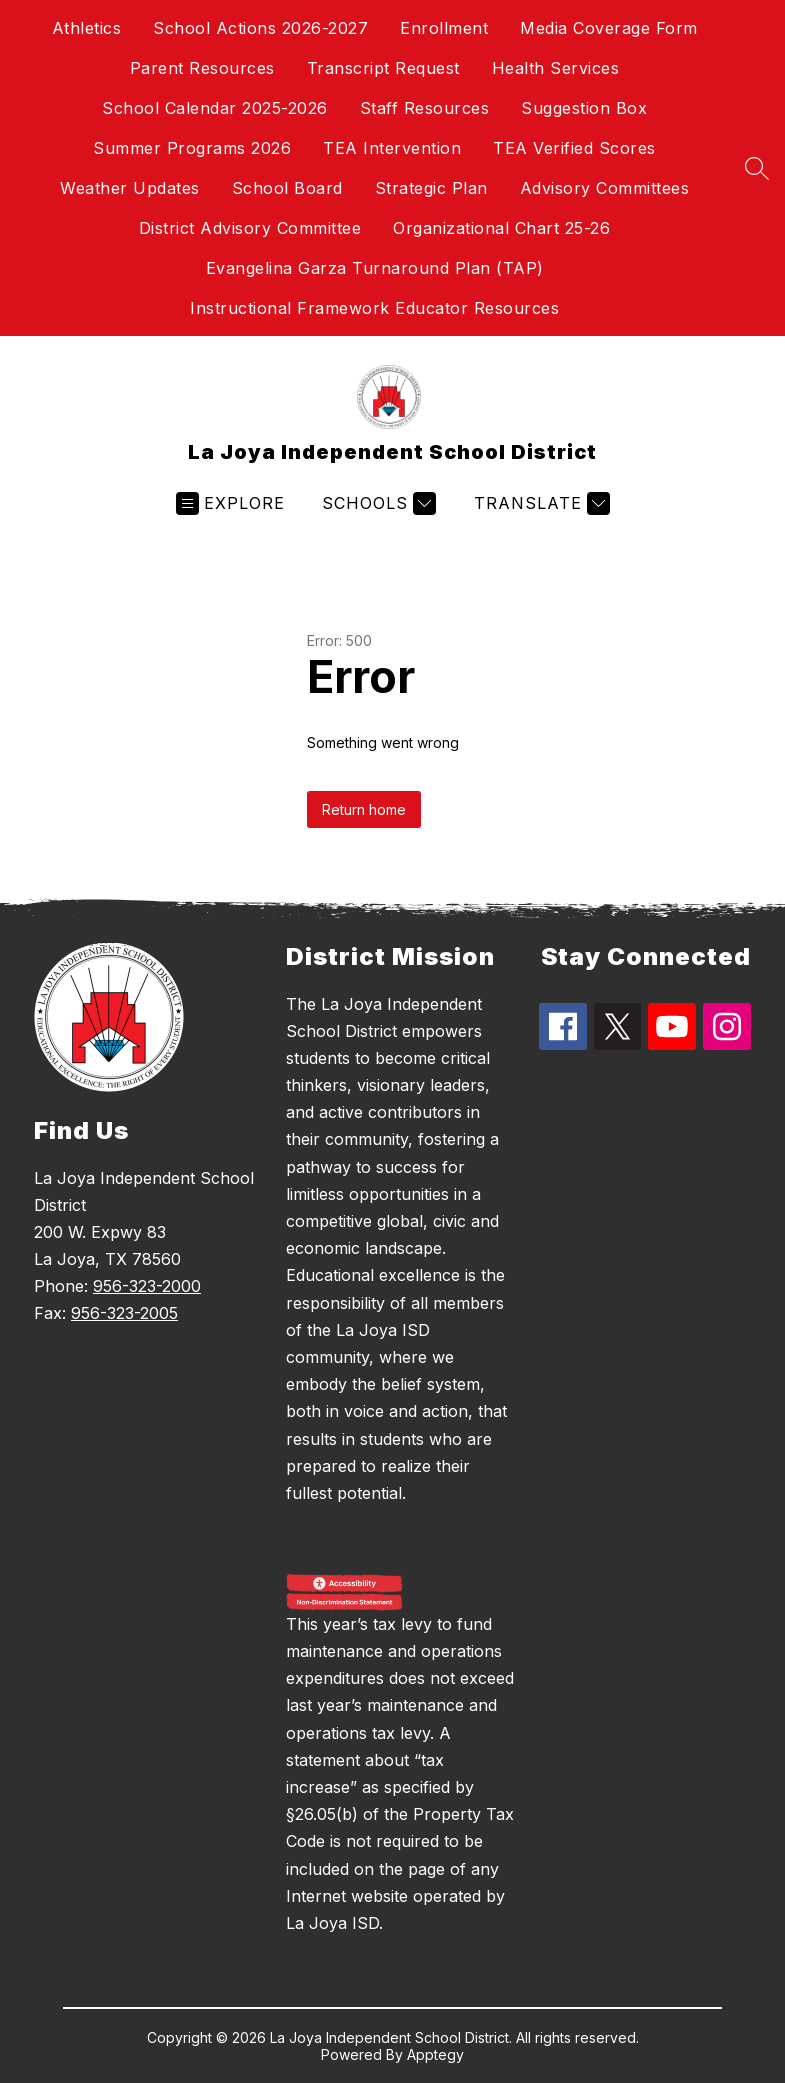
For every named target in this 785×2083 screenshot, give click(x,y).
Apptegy (435, 2054)
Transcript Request (383, 68)
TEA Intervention (392, 148)
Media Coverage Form (609, 28)
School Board (287, 188)
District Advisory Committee (250, 228)
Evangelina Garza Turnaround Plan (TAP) (375, 268)
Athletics (87, 28)
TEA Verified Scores (574, 148)
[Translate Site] (539, 503)
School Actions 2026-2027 (260, 28)
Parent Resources (202, 68)
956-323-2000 (147, 1286)
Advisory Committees (605, 188)
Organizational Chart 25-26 (501, 228)
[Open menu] (230, 503)
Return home (364, 809)
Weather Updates (130, 188)
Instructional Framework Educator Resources (374, 308)
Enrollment (444, 28)
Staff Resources (425, 108)
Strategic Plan (431, 188)
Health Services (556, 68)
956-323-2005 (124, 1313)
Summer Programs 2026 (192, 148)
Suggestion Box (584, 108)
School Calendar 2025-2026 (215, 108)
